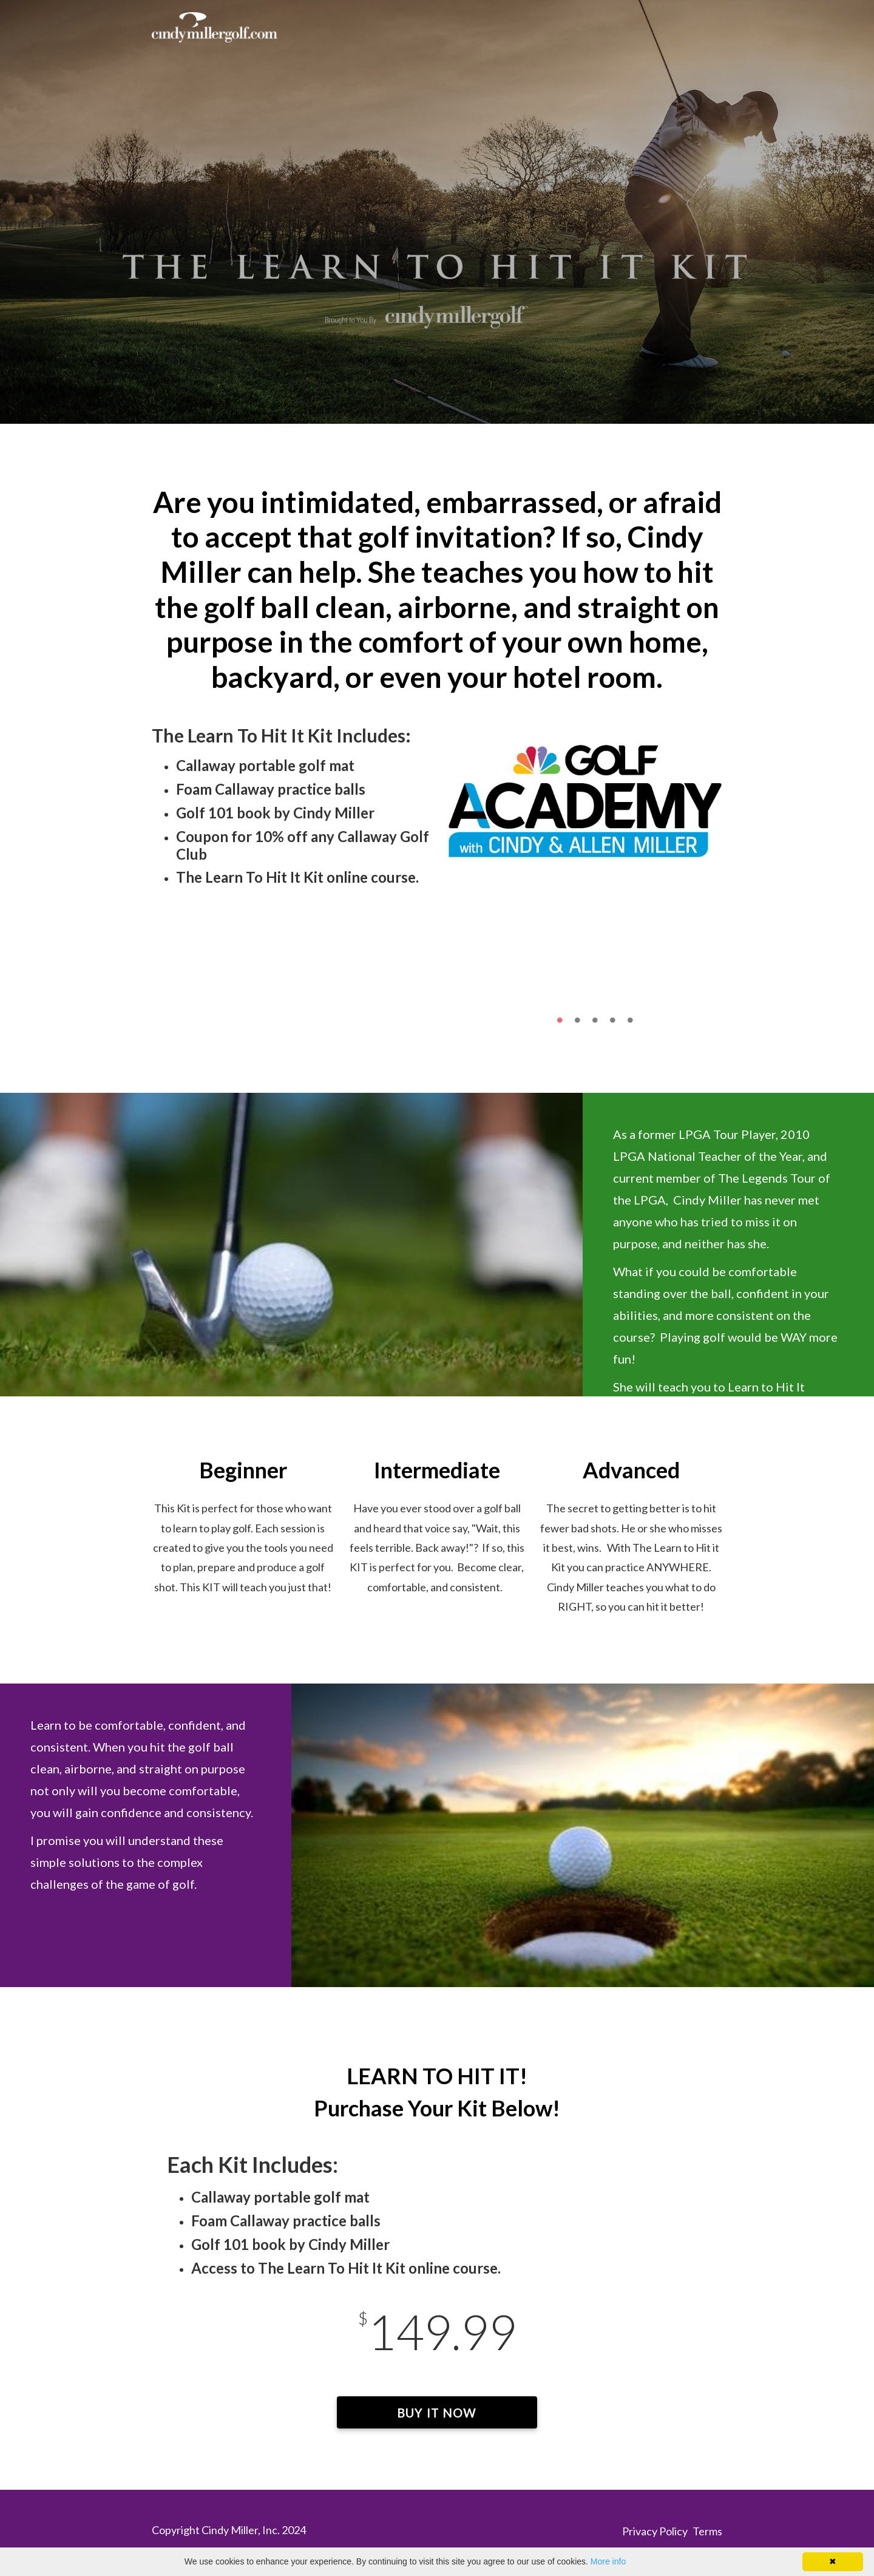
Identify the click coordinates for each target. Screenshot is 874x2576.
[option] (582, 796)
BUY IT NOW (437, 2412)
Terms (707, 2531)
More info (608, 2561)
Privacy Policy (655, 2531)
